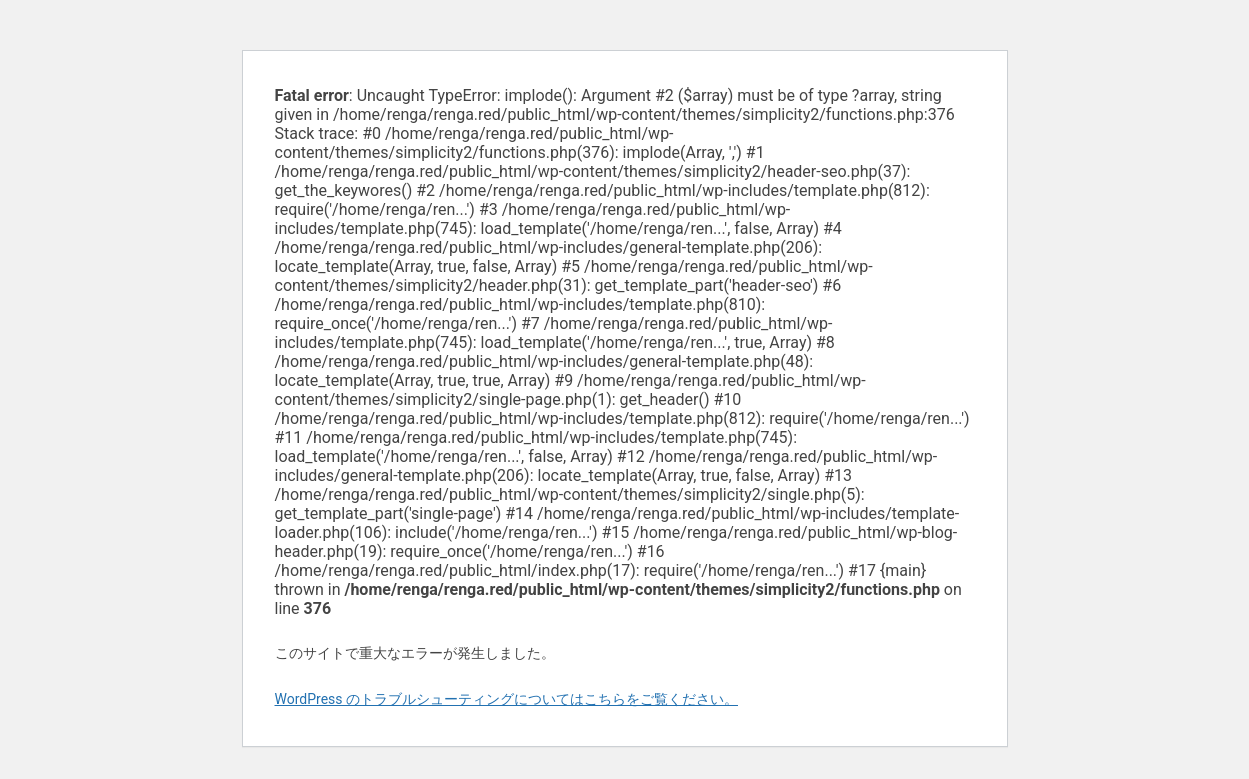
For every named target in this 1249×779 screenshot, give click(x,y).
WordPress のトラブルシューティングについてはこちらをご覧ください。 (507, 699)
